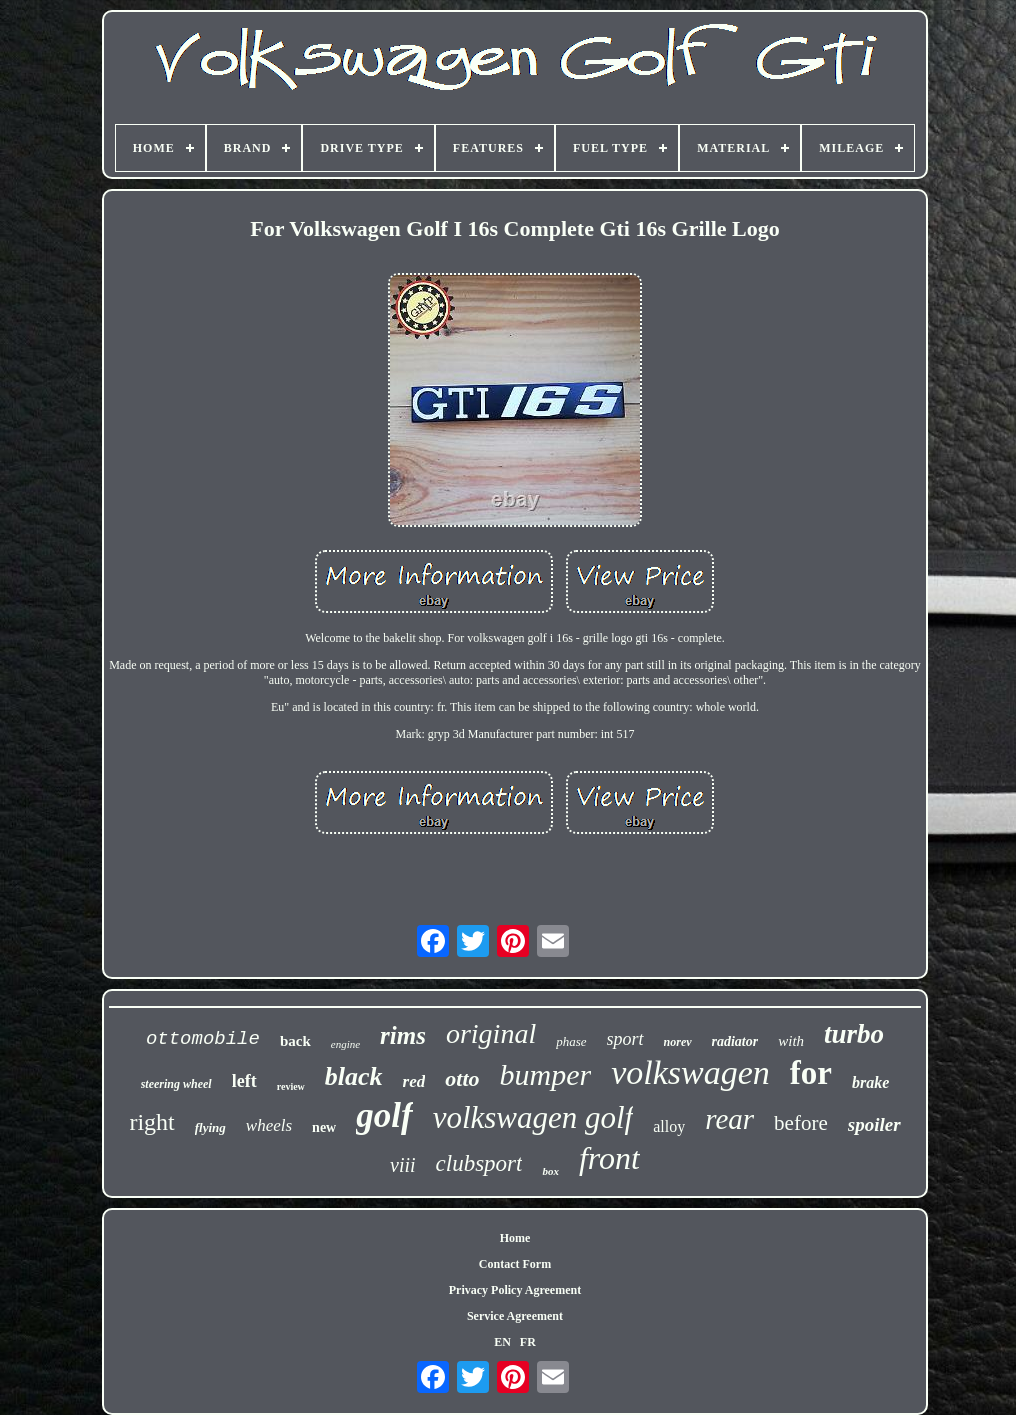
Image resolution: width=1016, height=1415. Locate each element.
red (414, 1081)
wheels (269, 1125)
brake (870, 1082)
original (491, 1033)
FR (528, 1342)
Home (515, 1238)
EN (502, 1342)
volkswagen (690, 1072)
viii (403, 1165)
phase (571, 1041)
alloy (669, 1126)
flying (210, 1127)
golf (384, 1115)
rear (729, 1119)
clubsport (479, 1163)
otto (462, 1078)
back (295, 1041)
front (609, 1158)
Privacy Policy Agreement (515, 1290)
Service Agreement (515, 1316)
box (550, 1171)
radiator (735, 1041)
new (324, 1127)
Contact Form (515, 1264)
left (244, 1081)
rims (403, 1035)
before (801, 1123)
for (811, 1073)
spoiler (874, 1124)
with (791, 1041)
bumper (546, 1074)
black (354, 1076)
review (291, 1086)
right (151, 1122)
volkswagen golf (533, 1117)
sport (625, 1039)
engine (345, 1044)
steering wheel (176, 1084)
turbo (854, 1034)
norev (678, 1042)
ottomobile (203, 1039)
